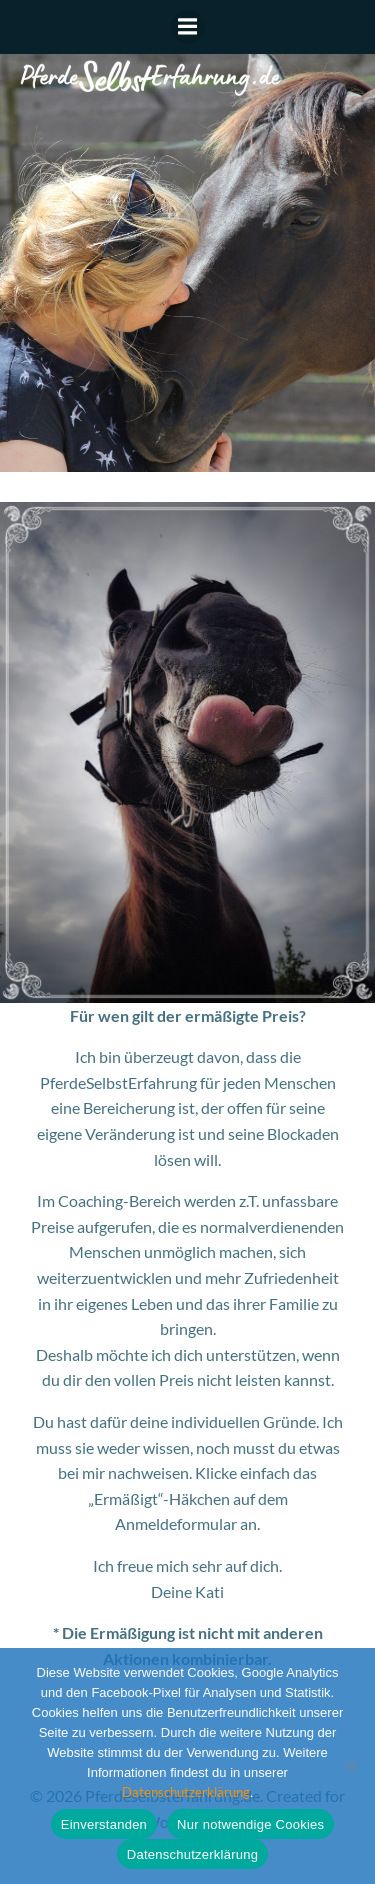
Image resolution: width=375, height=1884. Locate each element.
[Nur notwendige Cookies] (350, 1766)
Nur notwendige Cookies (250, 1824)
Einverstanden (104, 1824)
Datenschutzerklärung (186, 1792)
